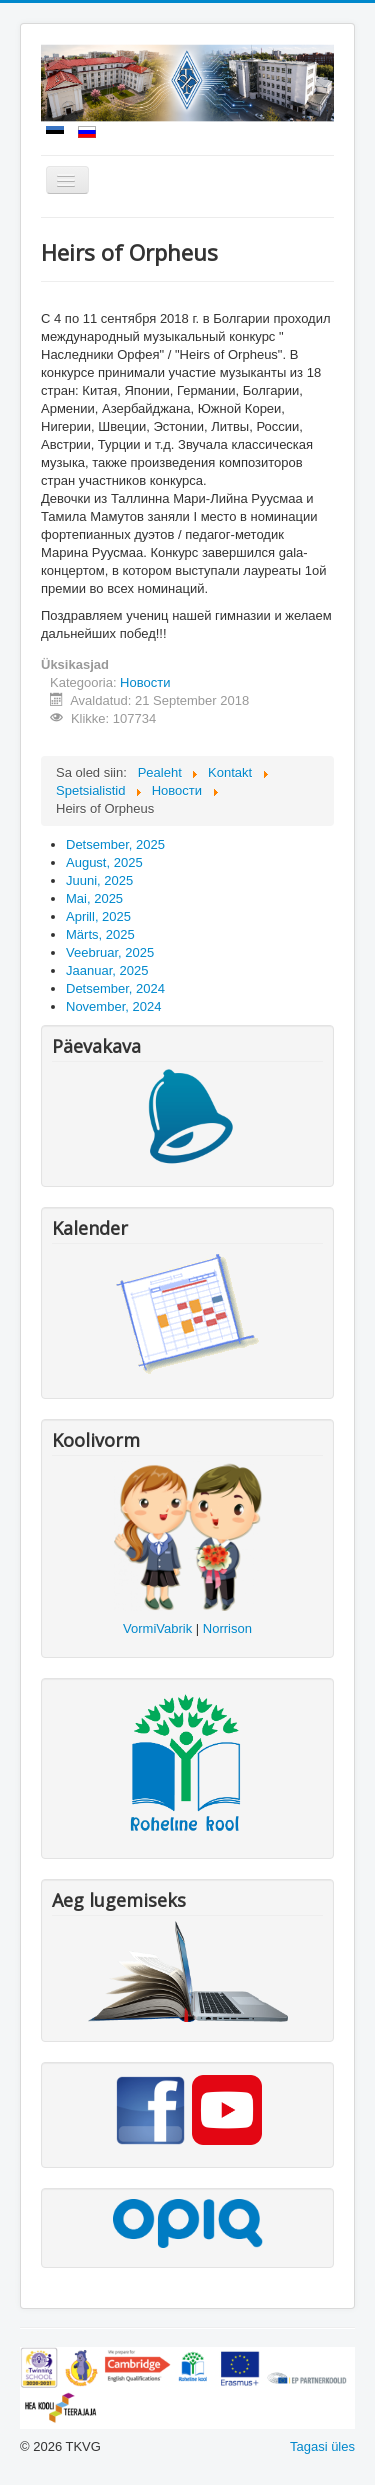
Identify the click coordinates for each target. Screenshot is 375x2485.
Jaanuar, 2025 (107, 970)
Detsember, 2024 (115, 988)
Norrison (227, 1628)
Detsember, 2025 (115, 844)
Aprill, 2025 (98, 916)
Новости (145, 682)
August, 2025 (104, 862)
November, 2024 (113, 1006)
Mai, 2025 (94, 898)
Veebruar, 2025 (110, 952)
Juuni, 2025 (99, 880)
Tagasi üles (322, 2446)
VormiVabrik (157, 1628)
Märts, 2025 (100, 934)
